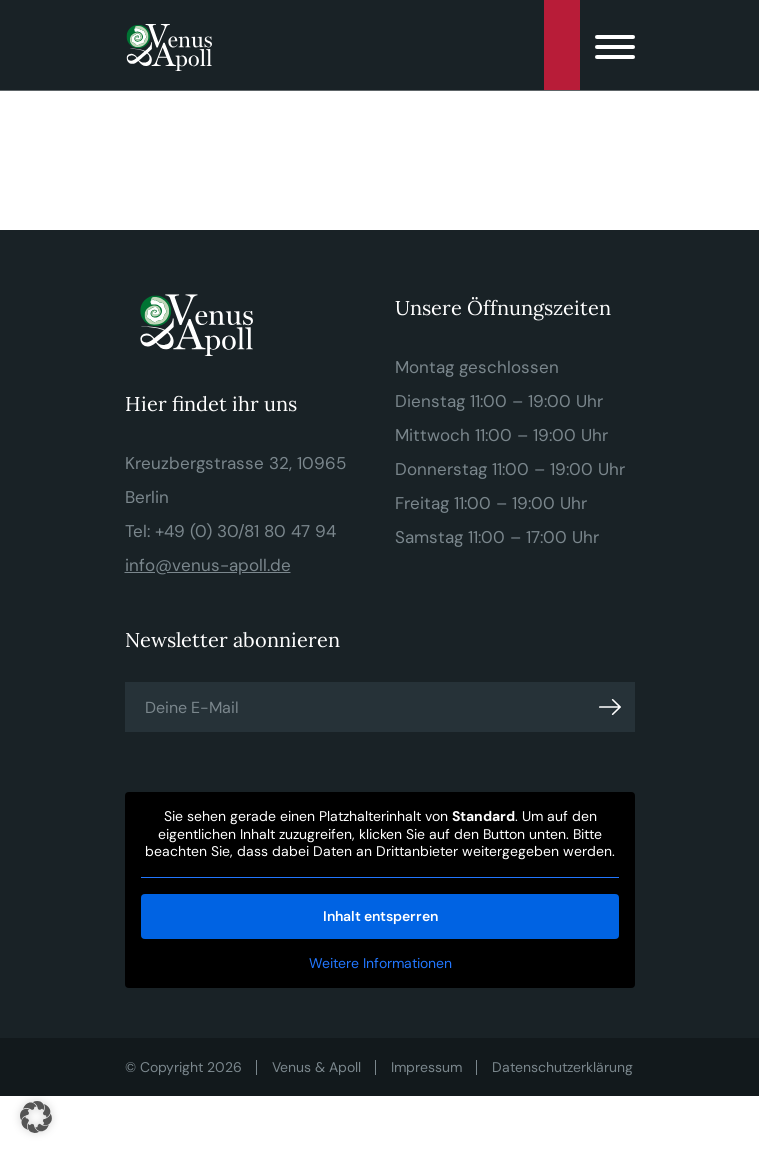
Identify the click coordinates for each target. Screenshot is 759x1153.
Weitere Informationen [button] (379, 963)
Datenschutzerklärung (562, 1067)
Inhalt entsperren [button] (379, 916)
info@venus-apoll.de (208, 565)
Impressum (426, 1067)
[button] (36, 1117)
